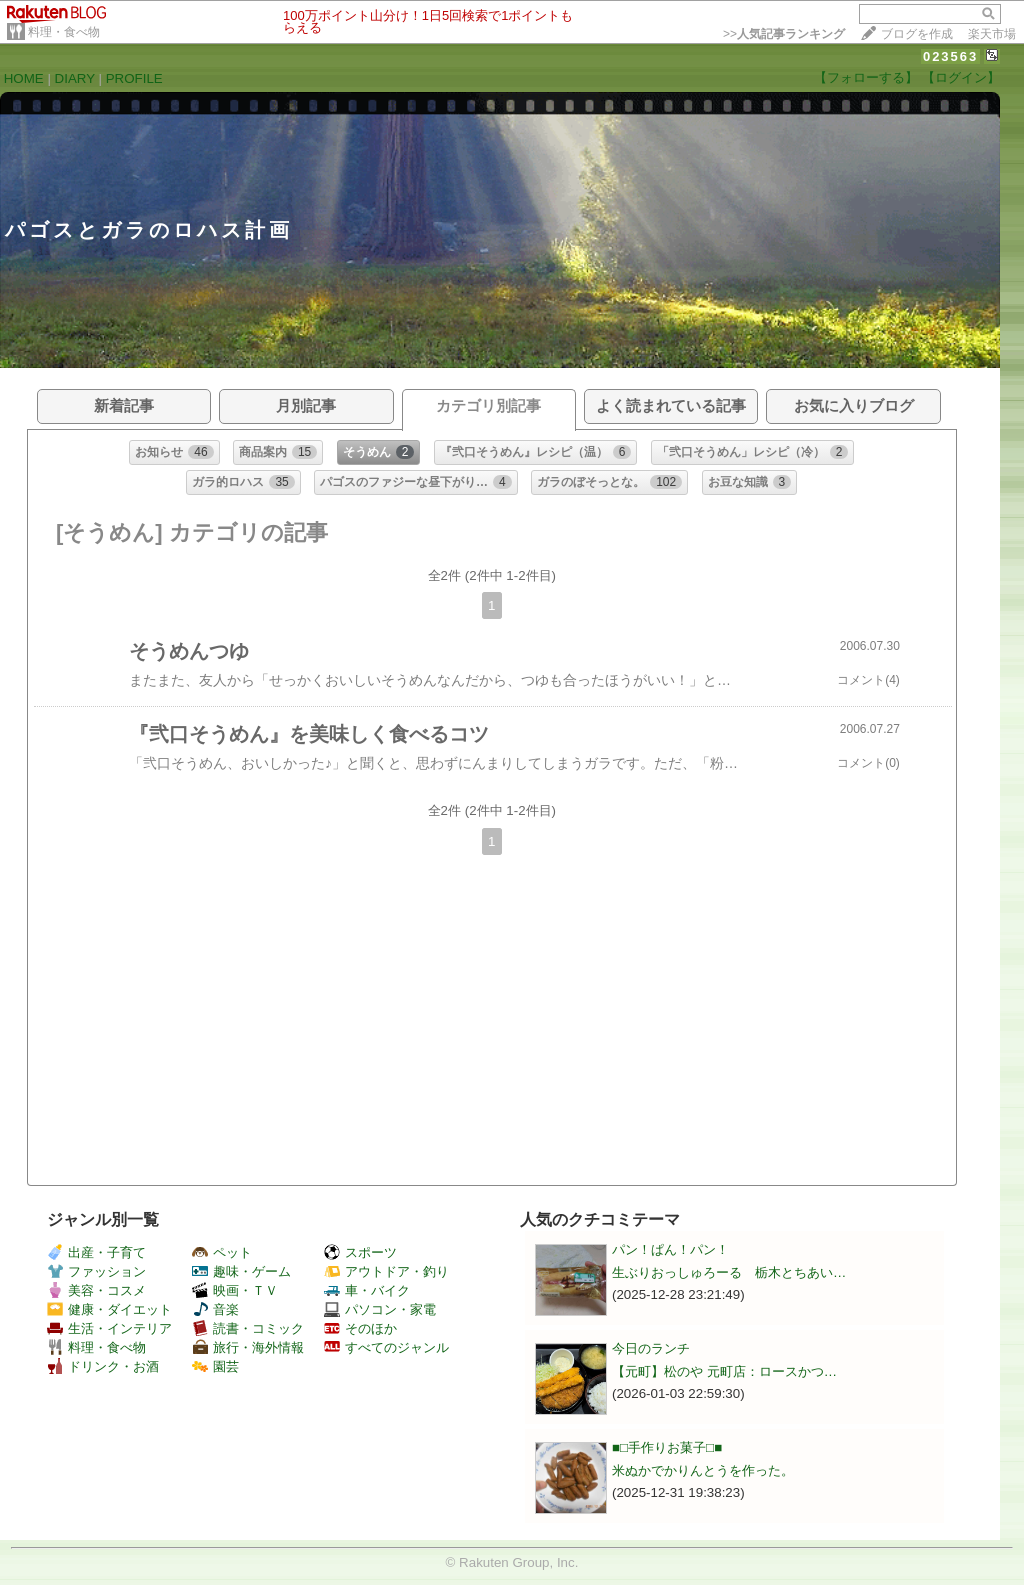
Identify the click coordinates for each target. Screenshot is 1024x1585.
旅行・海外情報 (248, 1347)
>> (784, 34)
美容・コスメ (96, 1290)
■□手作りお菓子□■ (667, 1447)
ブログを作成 (917, 34)
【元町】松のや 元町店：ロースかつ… (724, 1371)
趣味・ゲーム (241, 1271)
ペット (222, 1252)
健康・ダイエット (109, 1309)
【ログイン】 (961, 77)
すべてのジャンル (386, 1347)
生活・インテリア (109, 1328)
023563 (950, 56)
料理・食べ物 (64, 32)
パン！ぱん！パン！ (670, 1249)
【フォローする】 (866, 77)
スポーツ (360, 1252)
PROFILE (134, 78)
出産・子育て (96, 1252)
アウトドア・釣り (386, 1271)
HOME (24, 78)
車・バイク (367, 1290)
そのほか (360, 1328)
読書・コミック (248, 1328)
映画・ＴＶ (235, 1290)
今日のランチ (651, 1348)
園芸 (215, 1366)
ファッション (96, 1271)
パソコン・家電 (380, 1309)
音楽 (215, 1309)
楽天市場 (992, 34)
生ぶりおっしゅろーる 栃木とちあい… (729, 1272)
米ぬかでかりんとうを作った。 (703, 1470)
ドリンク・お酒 (103, 1366)
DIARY (75, 78)
